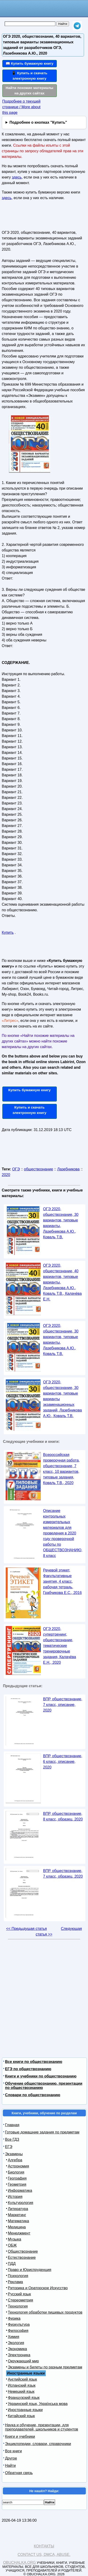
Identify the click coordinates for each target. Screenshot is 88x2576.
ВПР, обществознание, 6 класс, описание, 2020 (62, 1761)
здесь (17, 177)
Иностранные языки (25, 2410)
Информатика (20, 2191)
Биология (16, 2172)
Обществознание (23, 2251)
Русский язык (19, 2294)
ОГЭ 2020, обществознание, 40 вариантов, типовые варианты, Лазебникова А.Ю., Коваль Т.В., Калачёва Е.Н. (62, 1282)
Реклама (15, 2282)
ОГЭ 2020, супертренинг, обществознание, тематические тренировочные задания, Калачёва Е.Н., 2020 (59, 1645)
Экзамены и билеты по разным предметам (45, 2367)
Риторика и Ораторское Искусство (38, 2288)
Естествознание (22, 2258)
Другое (11, 2458)
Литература (18, 2209)
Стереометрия (20, 2300)
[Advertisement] (29, 217)
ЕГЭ (8, 2147)
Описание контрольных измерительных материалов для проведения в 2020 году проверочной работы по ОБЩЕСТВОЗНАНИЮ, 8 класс (63, 1533)
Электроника (19, 2355)
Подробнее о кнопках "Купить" (38, 122)
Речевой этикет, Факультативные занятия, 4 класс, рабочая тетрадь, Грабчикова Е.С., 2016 (62, 1581)
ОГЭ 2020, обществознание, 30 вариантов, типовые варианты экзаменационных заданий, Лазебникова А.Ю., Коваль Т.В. (62, 1399)
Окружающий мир (23, 2361)
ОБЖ (12, 2245)
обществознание (38, 1169)
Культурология (20, 2203)
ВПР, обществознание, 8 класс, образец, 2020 (63, 1816)
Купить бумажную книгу (29, 1090)
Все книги (13, 2451)
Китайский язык (21, 2416)
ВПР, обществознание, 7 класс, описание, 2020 (62, 1704)
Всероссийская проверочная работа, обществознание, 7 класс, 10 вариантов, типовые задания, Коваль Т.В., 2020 (61, 1469)
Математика (18, 2221)
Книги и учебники (20, 2436)
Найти (10, 2466)
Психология (18, 2276)
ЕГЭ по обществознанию (28, 2069)
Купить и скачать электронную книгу (29, 1110)
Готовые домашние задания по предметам (42, 2132)
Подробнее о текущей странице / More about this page (21, 107)
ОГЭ (16, 1169)
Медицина (17, 2227)
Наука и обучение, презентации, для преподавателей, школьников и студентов (41, 2427)
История (15, 2197)
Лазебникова (68, 1169)
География (17, 2178)
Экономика (17, 2349)
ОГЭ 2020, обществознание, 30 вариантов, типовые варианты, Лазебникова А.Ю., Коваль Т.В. (61, 1223)
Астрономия (18, 2166)
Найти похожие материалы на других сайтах (29, 90)
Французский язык (24, 2398)
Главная (12, 2125)
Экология (16, 2343)
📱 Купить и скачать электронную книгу (29, 75)
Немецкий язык (21, 2392)
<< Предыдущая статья (26, 1929)
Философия (18, 2331)
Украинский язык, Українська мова (38, 2404)
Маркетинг (17, 2215)
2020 (6, 1175)
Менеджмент (19, 2233)
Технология (18, 2306)
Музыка (14, 2239)
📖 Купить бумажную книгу (30, 63)
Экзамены (14, 2154)
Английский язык (22, 2379)
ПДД (12, 2264)
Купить (8, 932)
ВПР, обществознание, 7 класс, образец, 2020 (63, 1873)
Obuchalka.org (19, 2563)
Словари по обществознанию (32, 2095)
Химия (13, 2337)
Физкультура (19, 2325)
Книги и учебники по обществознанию (41, 2076)
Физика (14, 2318)
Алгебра (15, 2160)
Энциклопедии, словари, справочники (38, 2444)
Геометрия (17, 2184)
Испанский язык (22, 2385)
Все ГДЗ (12, 2139)
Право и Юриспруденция (29, 2270)
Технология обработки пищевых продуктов (45, 2312)
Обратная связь (19, 2473)
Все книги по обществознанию (33, 2062)
